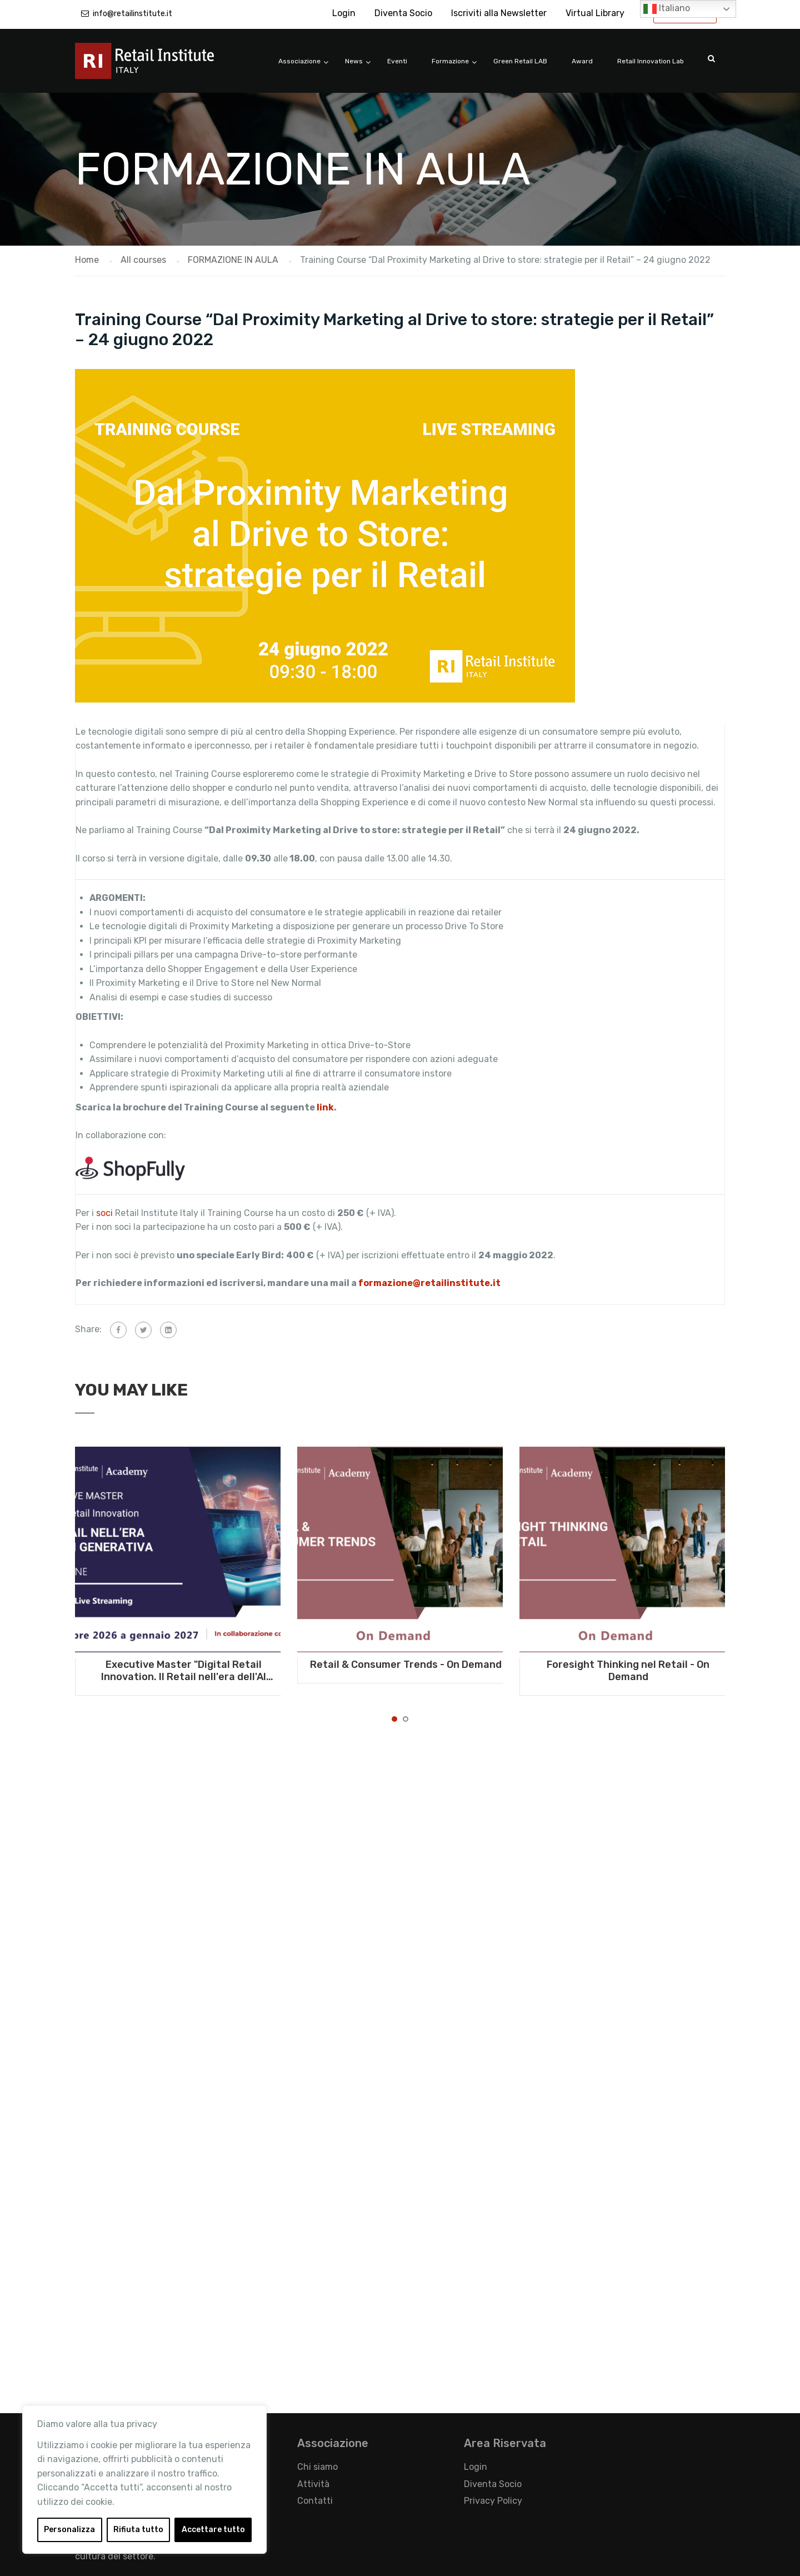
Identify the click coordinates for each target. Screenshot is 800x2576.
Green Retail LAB (520, 61)
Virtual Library (595, 13)
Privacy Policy (493, 2500)
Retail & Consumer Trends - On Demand (406, 1664)
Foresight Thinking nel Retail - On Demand (628, 1670)
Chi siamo (317, 2467)
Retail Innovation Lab (650, 61)
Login (344, 13)
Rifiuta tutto (138, 2529)
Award (582, 61)
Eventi (397, 61)
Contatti (315, 2500)
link (325, 1107)
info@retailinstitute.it (132, 13)
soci (104, 1213)
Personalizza (69, 2529)
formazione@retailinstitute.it (430, 1283)
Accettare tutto (213, 2529)
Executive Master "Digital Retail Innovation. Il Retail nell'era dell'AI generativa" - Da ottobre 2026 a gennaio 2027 (183, 1670)
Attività (313, 2484)
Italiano (666, 9)
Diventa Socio (403, 13)
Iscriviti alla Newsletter (499, 13)
